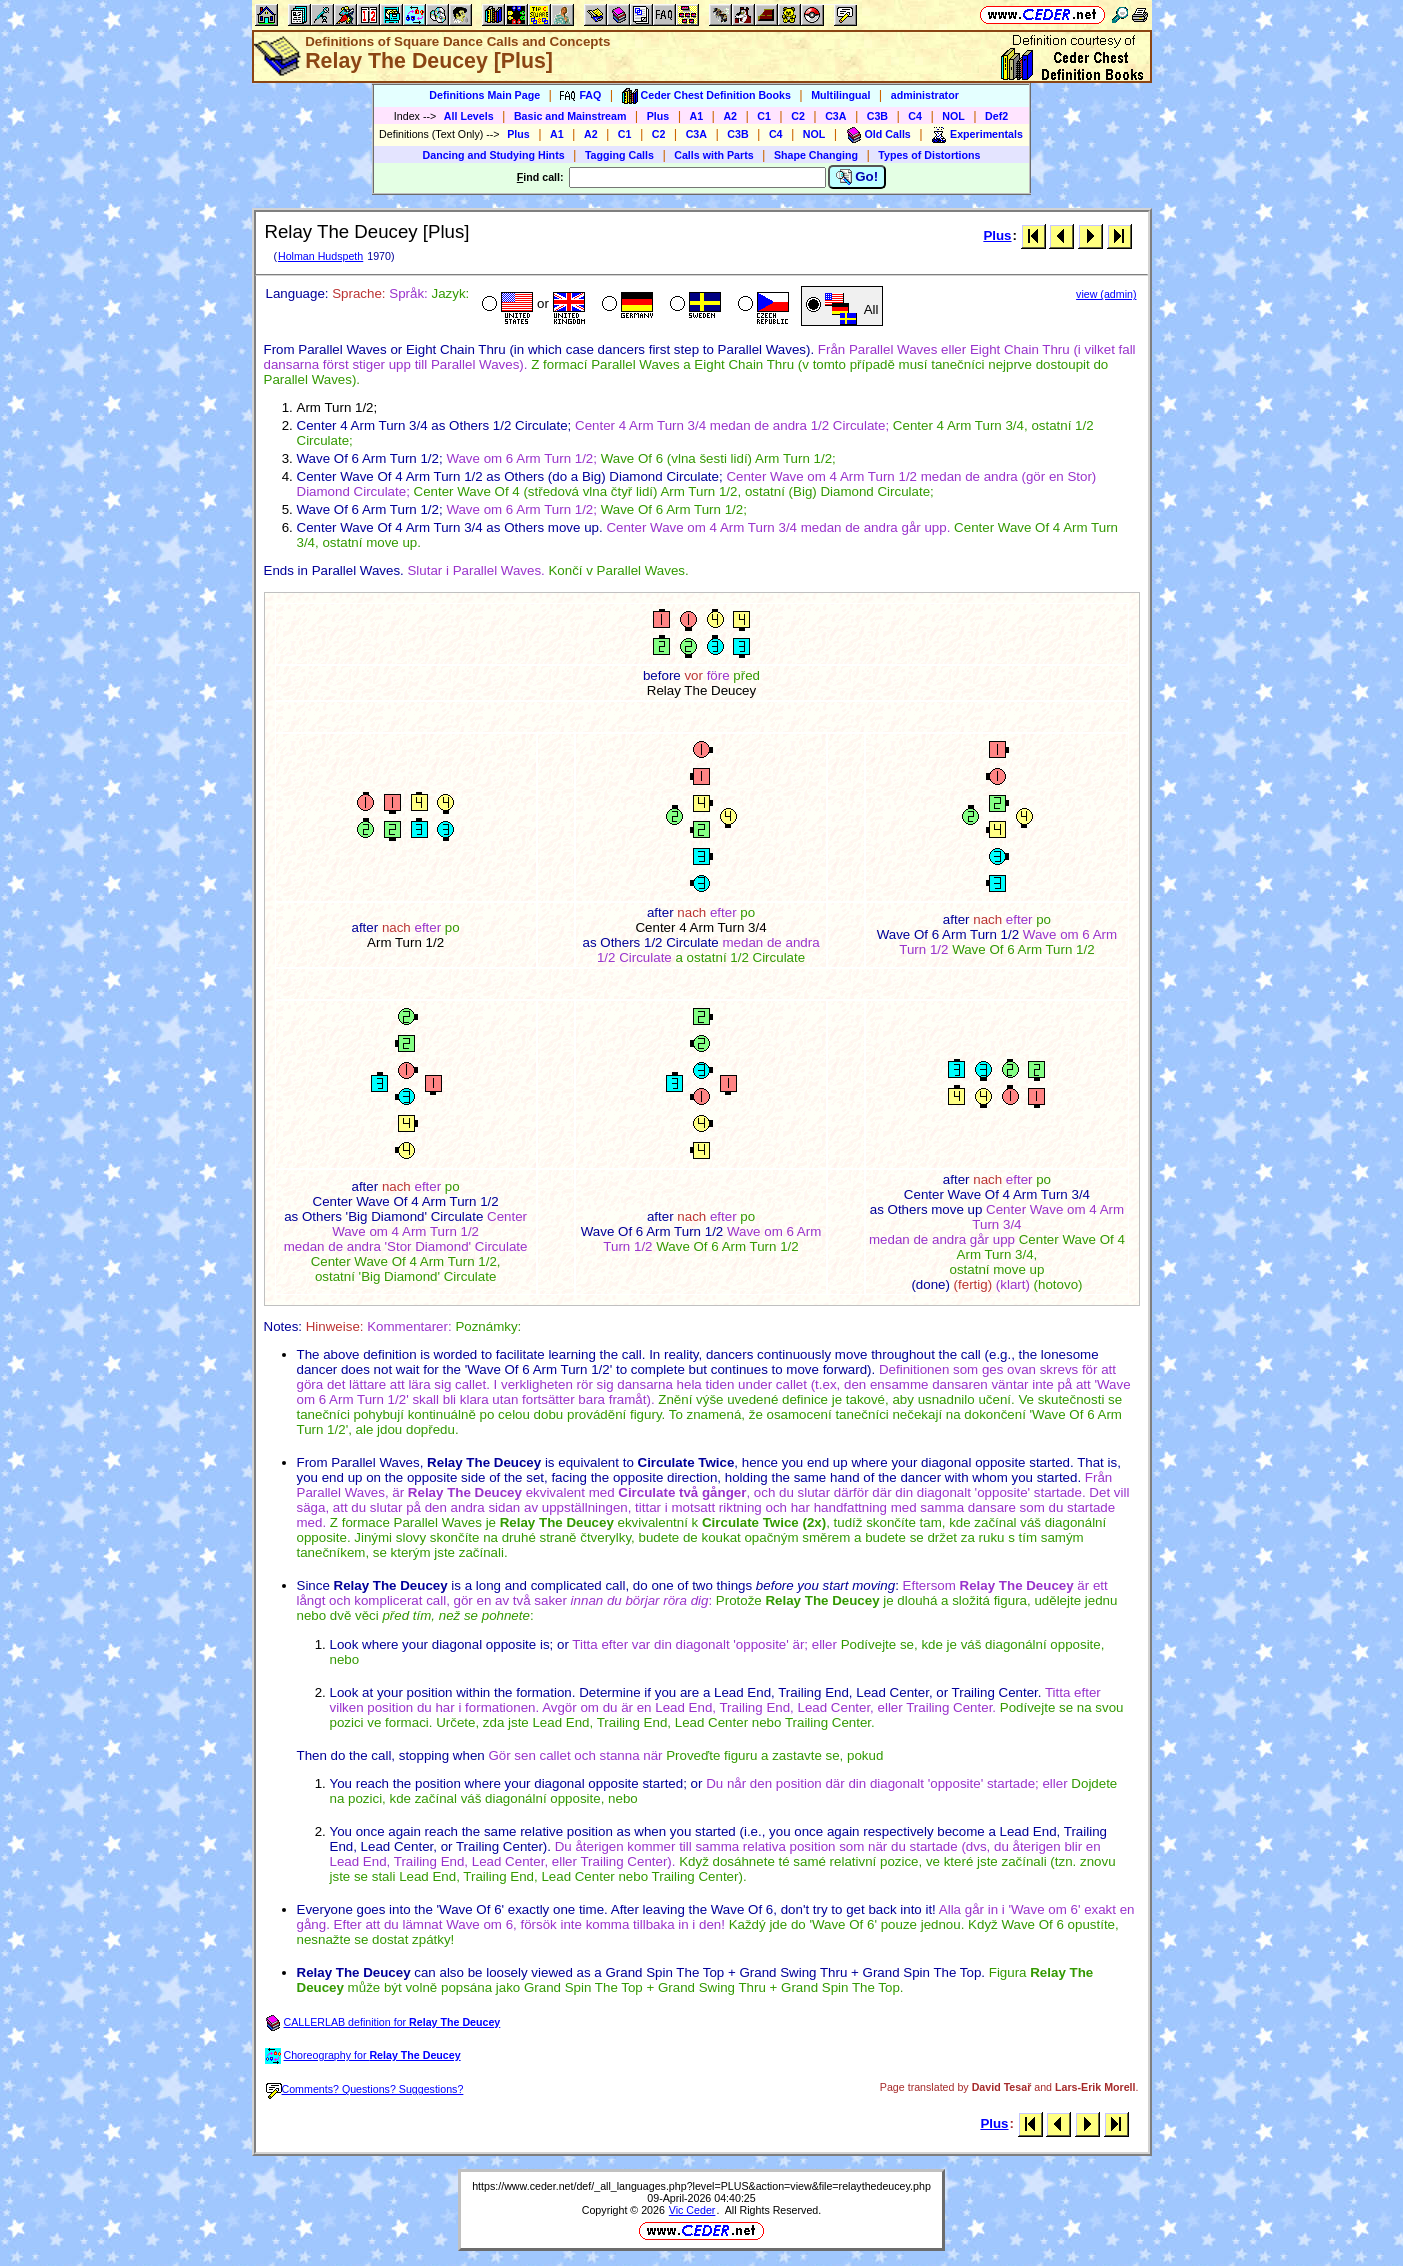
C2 (798, 116)
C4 (915, 116)
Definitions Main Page (484, 95)
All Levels (469, 116)
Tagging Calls (619, 155)
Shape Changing (816, 155)
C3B (877, 116)
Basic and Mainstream (570, 116)
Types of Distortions (929, 155)
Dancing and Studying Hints (494, 155)
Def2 (996, 116)
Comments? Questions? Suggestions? (365, 2089)
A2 (730, 116)
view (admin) (1106, 294)
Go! (857, 177)
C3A (835, 116)
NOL (953, 116)
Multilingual (840, 95)
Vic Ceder (692, 2210)
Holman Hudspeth (320, 256)
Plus (658, 116)
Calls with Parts (713, 155)
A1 (697, 116)
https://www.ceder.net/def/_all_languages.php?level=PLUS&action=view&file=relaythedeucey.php (701, 2186)
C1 (764, 116)
